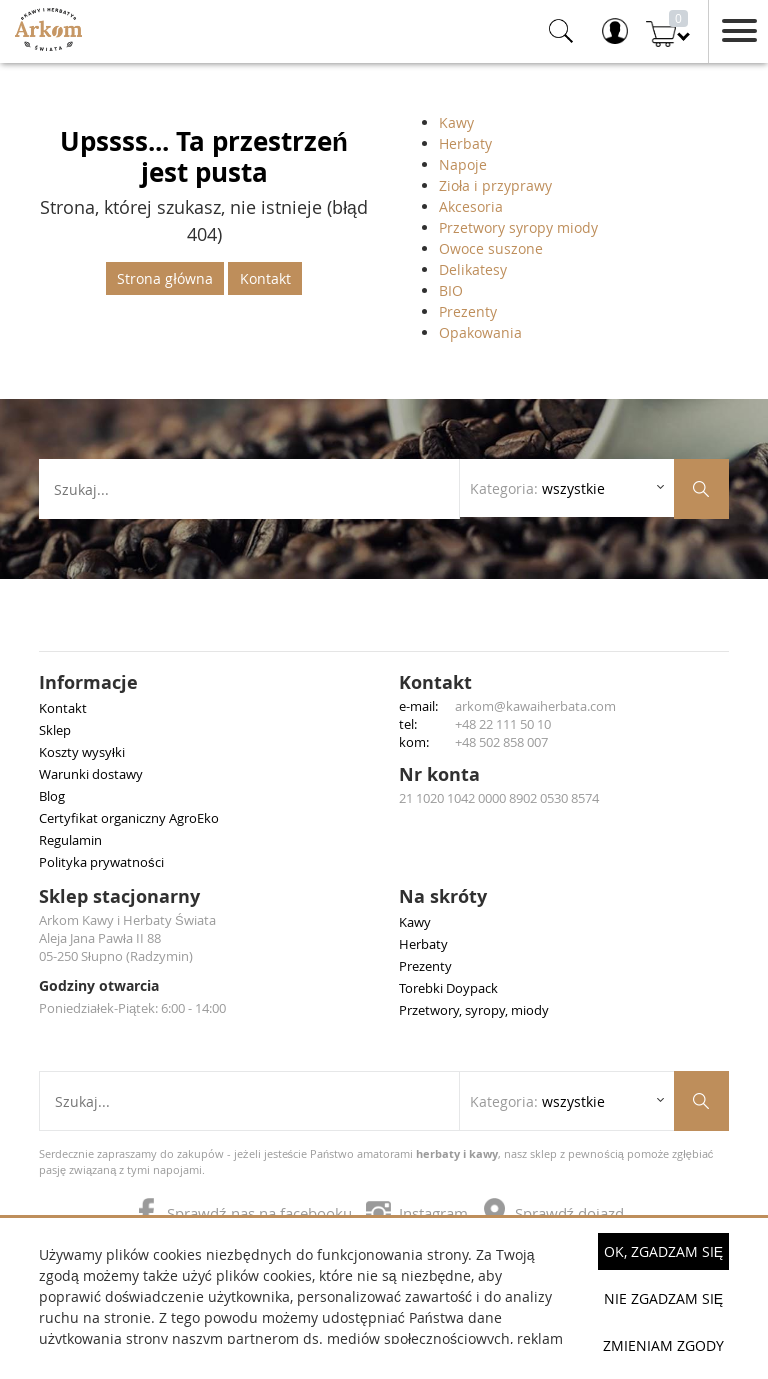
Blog (52, 796)
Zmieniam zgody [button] (663, 1345)
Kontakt (265, 278)
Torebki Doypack (448, 988)
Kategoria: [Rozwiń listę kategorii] (537, 488)
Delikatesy (473, 269)
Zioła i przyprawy (495, 185)
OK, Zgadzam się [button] (663, 1251)
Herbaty (465, 143)
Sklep (55, 730)
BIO (451, 290)
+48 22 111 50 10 (503, 724)
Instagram (419, 1213)
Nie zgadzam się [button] (663, 1298)
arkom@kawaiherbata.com (535, 706)
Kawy (456, 122)
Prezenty (468, 311)
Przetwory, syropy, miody (474, 1010)
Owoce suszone (491, 248)
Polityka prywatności (101, 862)
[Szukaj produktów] (701, 489)
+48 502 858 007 (501, 742)
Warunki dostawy (91, 774)
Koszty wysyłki (82, 752)
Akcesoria (471, 206)
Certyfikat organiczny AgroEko (129, 818)
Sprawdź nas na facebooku (245, 1213)
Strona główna (164, 278)
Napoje (463, 164)
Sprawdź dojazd (553, 1213)
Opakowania (480, 332)
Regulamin (70, 840)
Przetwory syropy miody (518, 227)
